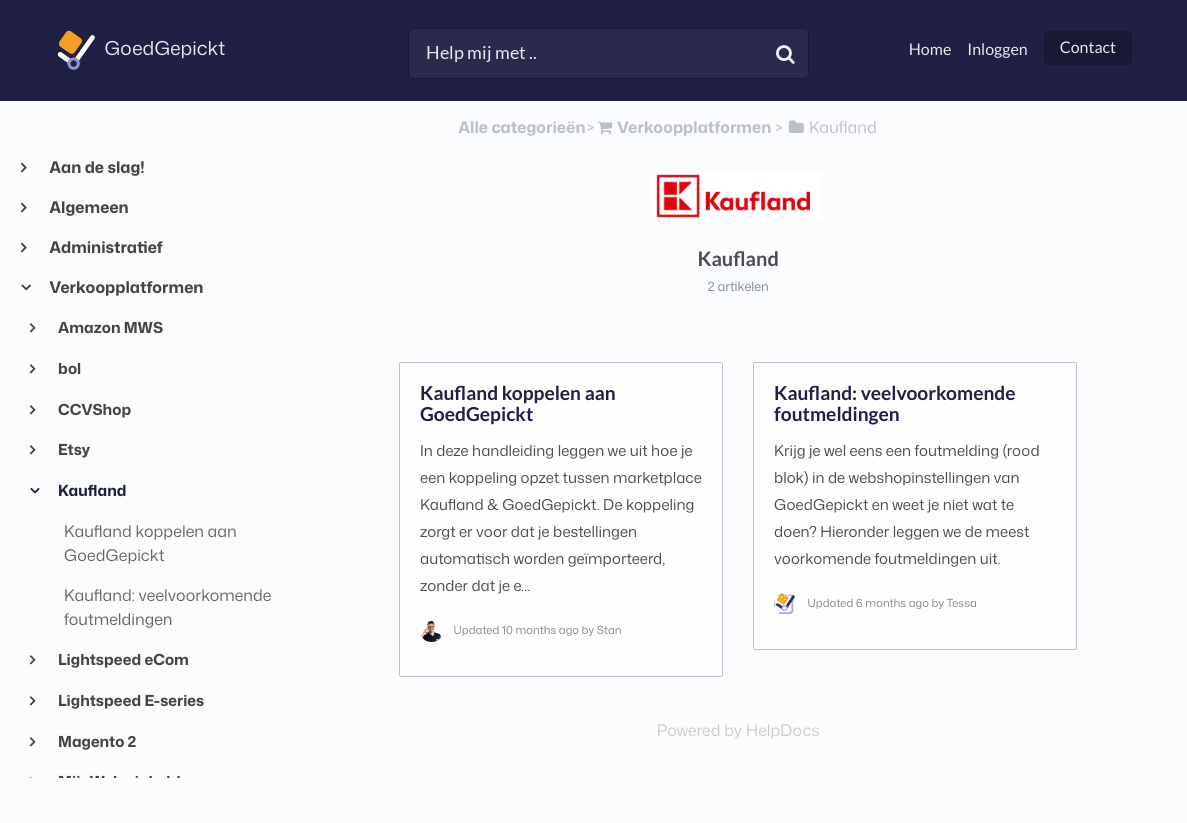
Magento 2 (96, 741)
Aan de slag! (96, 168)
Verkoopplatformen (125, 288)
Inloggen (997, 49)
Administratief (105, 248)
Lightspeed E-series (130, 700)
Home (930, 49)
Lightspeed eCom (122, 659)
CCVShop (94, 409)
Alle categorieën (521, 128)
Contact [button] (1088, 47)
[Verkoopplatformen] (683, 128)
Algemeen (88, 208)
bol (69, 368)
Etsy (73, 449)
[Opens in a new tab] (738, 731)
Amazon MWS (109, 327)
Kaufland (91, 490)
